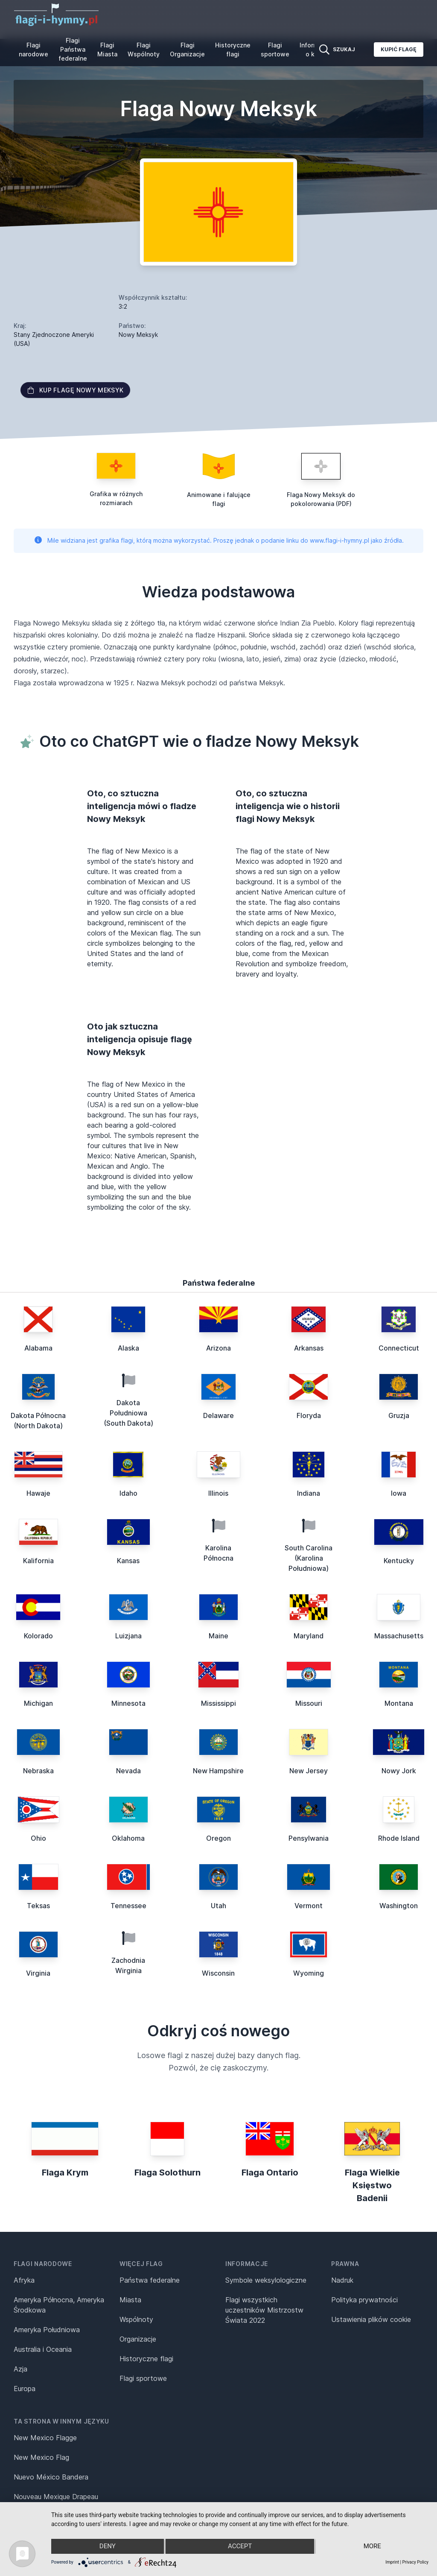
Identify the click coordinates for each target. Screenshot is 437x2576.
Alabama (38, 1348)
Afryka (24, 2280)
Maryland (308, 1636)
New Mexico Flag (41, 2457)
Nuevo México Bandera (51, 2477)
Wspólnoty (136, 2319)
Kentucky (399, 1560)
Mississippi (218, 1703)
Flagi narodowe (33, 49)
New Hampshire (218, 1770)
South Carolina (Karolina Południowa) (308, 1558)
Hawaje (38, 1493)
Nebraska (38, 1770)
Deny (107, 2546)
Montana (399, 1703)
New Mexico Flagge (45, 2437)
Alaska (128, 1348)
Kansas (128, 1560)
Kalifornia (38, 1560)
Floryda (309, 1415)
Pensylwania (308, 1838)
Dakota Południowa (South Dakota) (128, 1412)
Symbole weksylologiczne (265, 2280)
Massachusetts (398, 1636)
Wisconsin (218, 1973)
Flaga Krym (65, 2172)
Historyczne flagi (233, 49)
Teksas (38, 1905)
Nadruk (342, 2280)
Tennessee (128, 1905)
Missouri (308, 1703)
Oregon (218, 1838)
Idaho (128, 1493)
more (372, 2546)
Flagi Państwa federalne (72, 49)
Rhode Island (399, 1838)
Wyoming (308, 1973)
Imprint (392, 2562)
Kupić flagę (399, 49)
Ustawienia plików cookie (371, 2319)
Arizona (218, 1348)
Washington (398, 1905)
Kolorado (38, 1636)
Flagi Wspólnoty (144, 49)
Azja (20, 2369)
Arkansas (308, 1348)
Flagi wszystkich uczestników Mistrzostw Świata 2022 (264, 2310)
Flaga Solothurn (167, 2172)
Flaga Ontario (270, 2172)
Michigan (38, 1703)
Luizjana (128, 1636)
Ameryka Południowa (47, 2329)
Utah (218, 1905)
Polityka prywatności (364, 2299)
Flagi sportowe (275, 49)
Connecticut (399, 1348)
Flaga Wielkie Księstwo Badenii (372, 2185)
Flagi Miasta (107, 49)
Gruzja (398, 1415)
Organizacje (137, 2339)
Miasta (130, 2299)
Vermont (308, 1905)
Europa (24, 2388)
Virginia (38, 1973)
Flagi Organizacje (187, 49)
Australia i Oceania (43, 2349)
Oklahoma (128, 1838)
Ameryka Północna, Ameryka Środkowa (59, 2304)
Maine (218, 1636)
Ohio (38, 1838)
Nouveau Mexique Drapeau (56, 2496)
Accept (240, 2546)
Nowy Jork (399, 1770)
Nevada (128, 1770)
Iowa (398, 1493)
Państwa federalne (149, 2280)
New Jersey (308, 1770)
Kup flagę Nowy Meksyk (75, 390)
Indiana (308, 1493)
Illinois (218, 1493)
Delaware (218, 1415)
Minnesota (128, 1703)
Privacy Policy (415, 2562)
